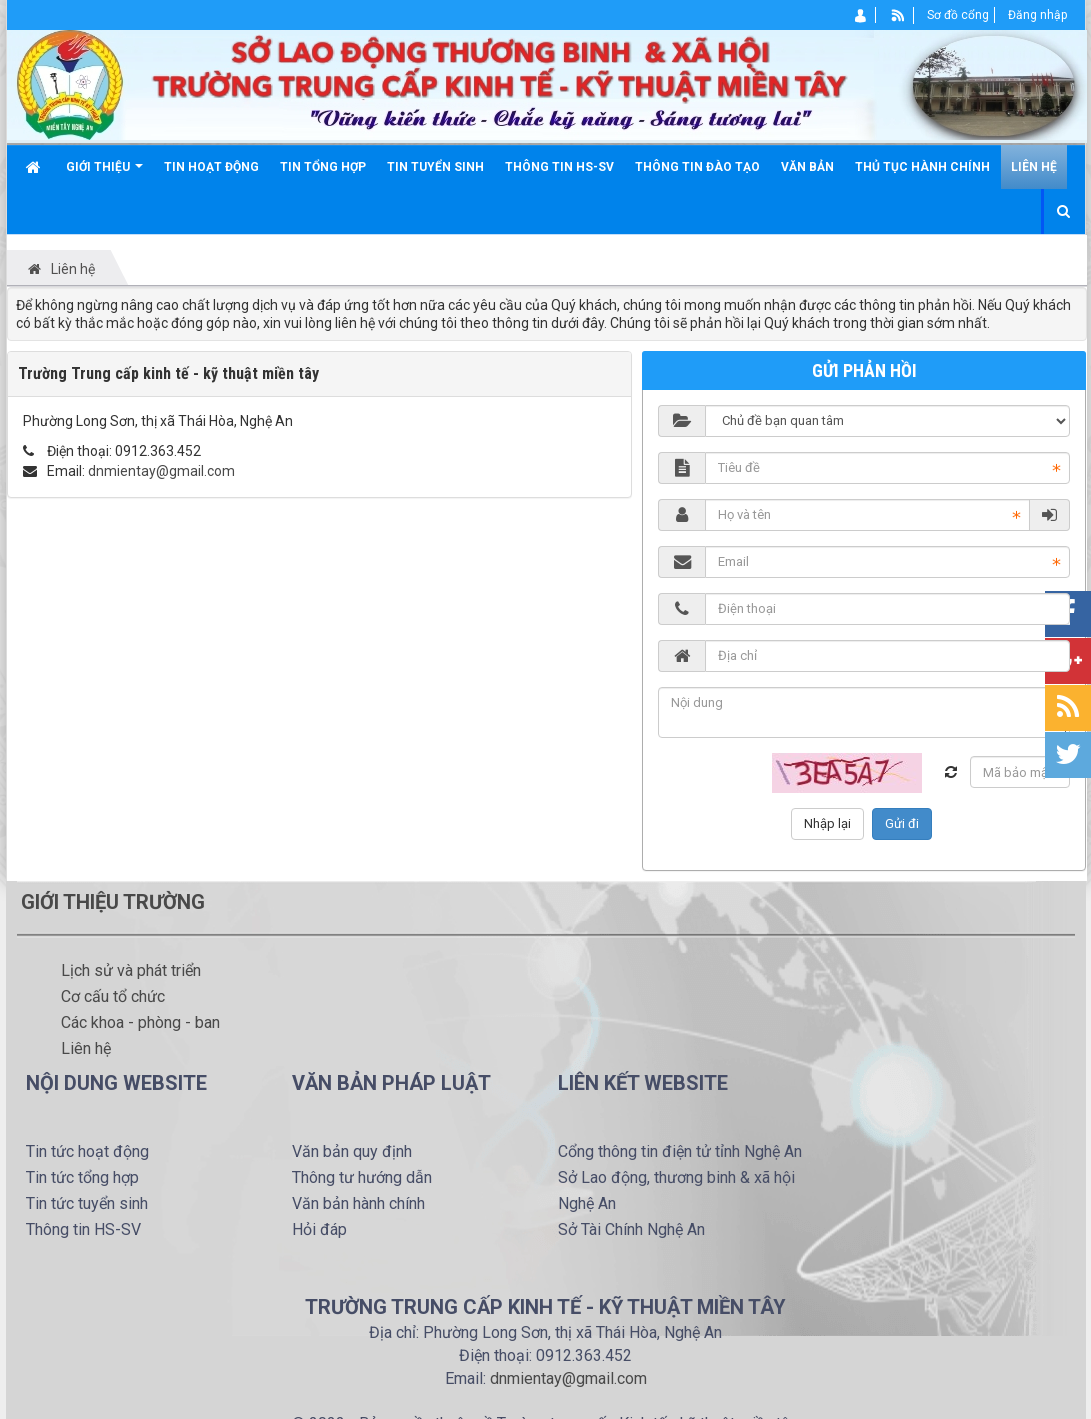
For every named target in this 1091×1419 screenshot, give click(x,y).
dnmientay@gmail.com (161, 471)
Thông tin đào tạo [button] (697, 167)
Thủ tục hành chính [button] (922, 167)
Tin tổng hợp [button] (323, 167)
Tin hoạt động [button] (211, 167)
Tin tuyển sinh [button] (435, 167)
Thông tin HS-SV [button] (559, 167)
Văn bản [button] (807, 167)
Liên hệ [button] (1034, 167)
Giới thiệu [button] (104, 174)
